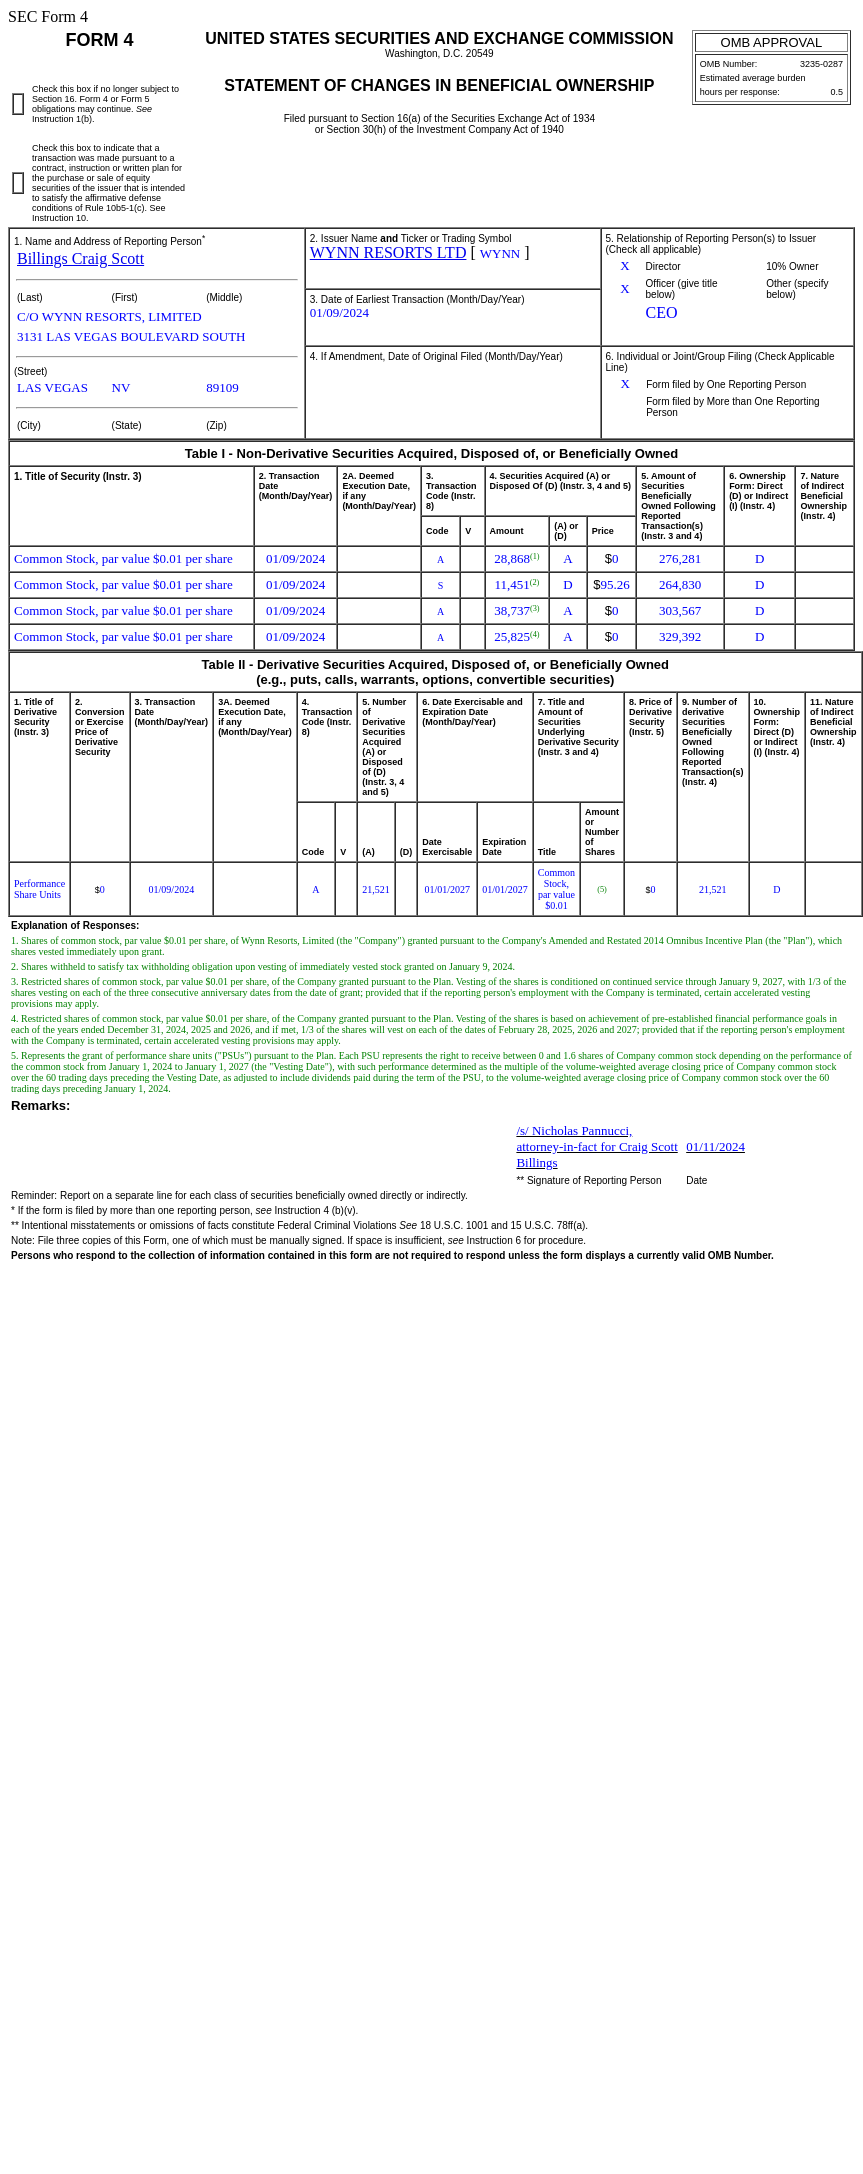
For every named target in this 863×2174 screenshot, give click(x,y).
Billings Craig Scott (80, 258)
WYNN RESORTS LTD (388, 252)
